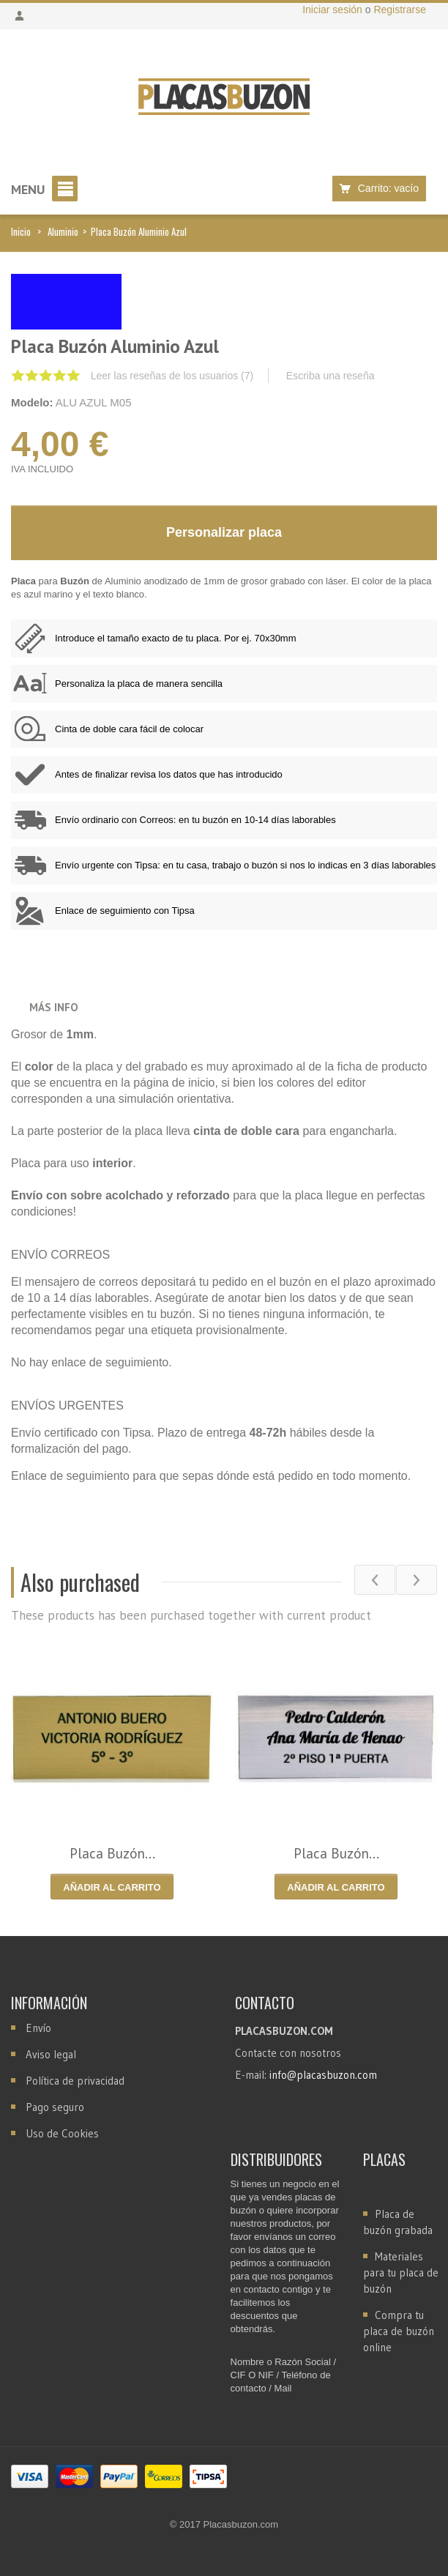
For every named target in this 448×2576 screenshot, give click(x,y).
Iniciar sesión (333, 9)
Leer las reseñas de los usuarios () (172, 375)
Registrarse (399, 9)
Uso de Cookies (62, 2133)
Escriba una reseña (330, 375)
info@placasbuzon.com (323, 2075)
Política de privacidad (75, 2081)
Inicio (21, 231)
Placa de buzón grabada (398, 2222)
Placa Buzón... (112, 1853)
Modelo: (32, 402)
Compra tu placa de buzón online (398, 2331)
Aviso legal (51, 2054)
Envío (38, 2028)
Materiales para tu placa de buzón (400, 2272)
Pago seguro (55, 2107)
